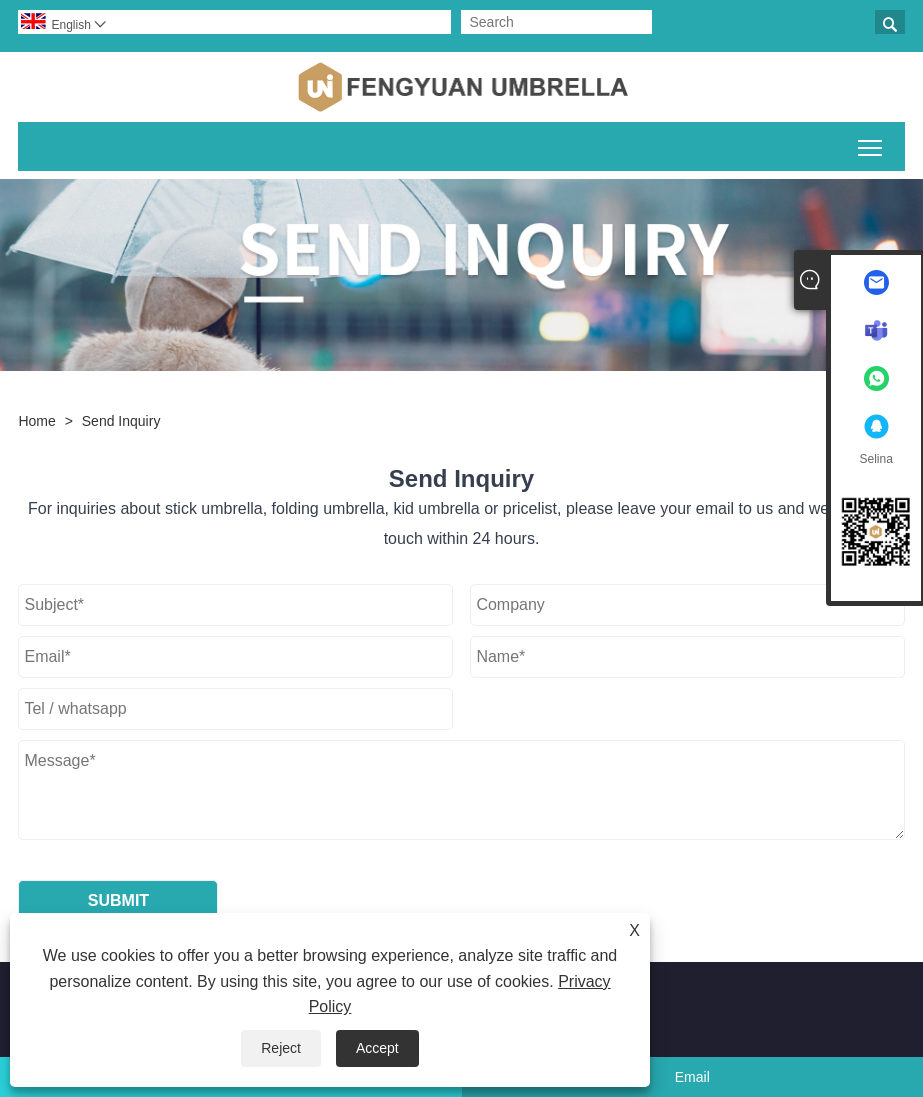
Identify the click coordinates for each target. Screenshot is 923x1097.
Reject (281, 1048)
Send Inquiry (121, 421)
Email (692, 1077)
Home (36, 421)
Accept (377, 1048)
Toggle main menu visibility (871, 144)
